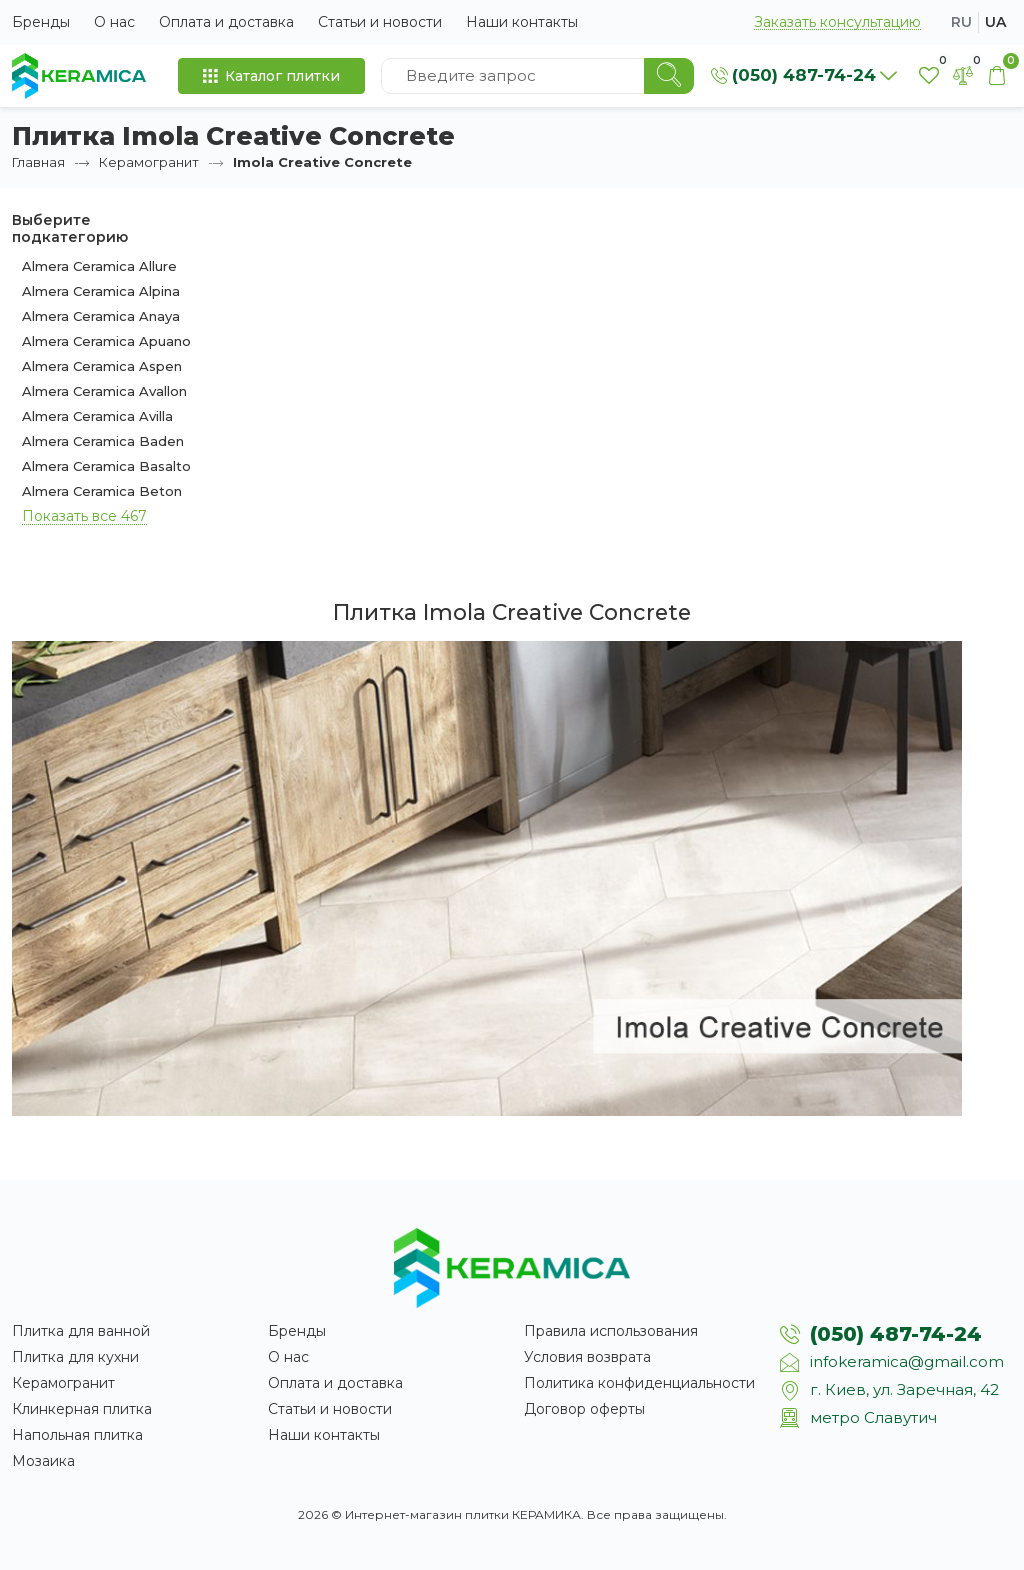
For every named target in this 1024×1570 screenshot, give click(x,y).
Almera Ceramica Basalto (106, 466)
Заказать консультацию (837, 22)
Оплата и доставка (226, 22)
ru (961, 22)
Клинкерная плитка (82, 1409)
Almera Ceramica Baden (103, 441)
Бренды (41, 22)
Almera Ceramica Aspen (102, 366)
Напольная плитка (77, 1435)
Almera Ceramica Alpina (101, 291)
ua (995, 22)
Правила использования (611, 1331)
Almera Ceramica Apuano (106, 341)
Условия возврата (587, 1357)
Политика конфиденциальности (639, 1383)
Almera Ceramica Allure (99, 266)
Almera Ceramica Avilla (97, 416)
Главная (38, 162)
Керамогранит (149, 162)
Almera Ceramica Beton (102, 491)
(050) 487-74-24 (896, 1334)
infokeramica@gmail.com (907, 1361)
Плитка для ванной (81, 1331)
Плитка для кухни (75, 1357)
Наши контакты (522, 22)
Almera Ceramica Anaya (101, 316)
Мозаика (43, 1461)
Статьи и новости (380, 22)
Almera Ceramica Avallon (104, 391)
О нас (114, 22)
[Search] (669, 76)
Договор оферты (584, 1409)
